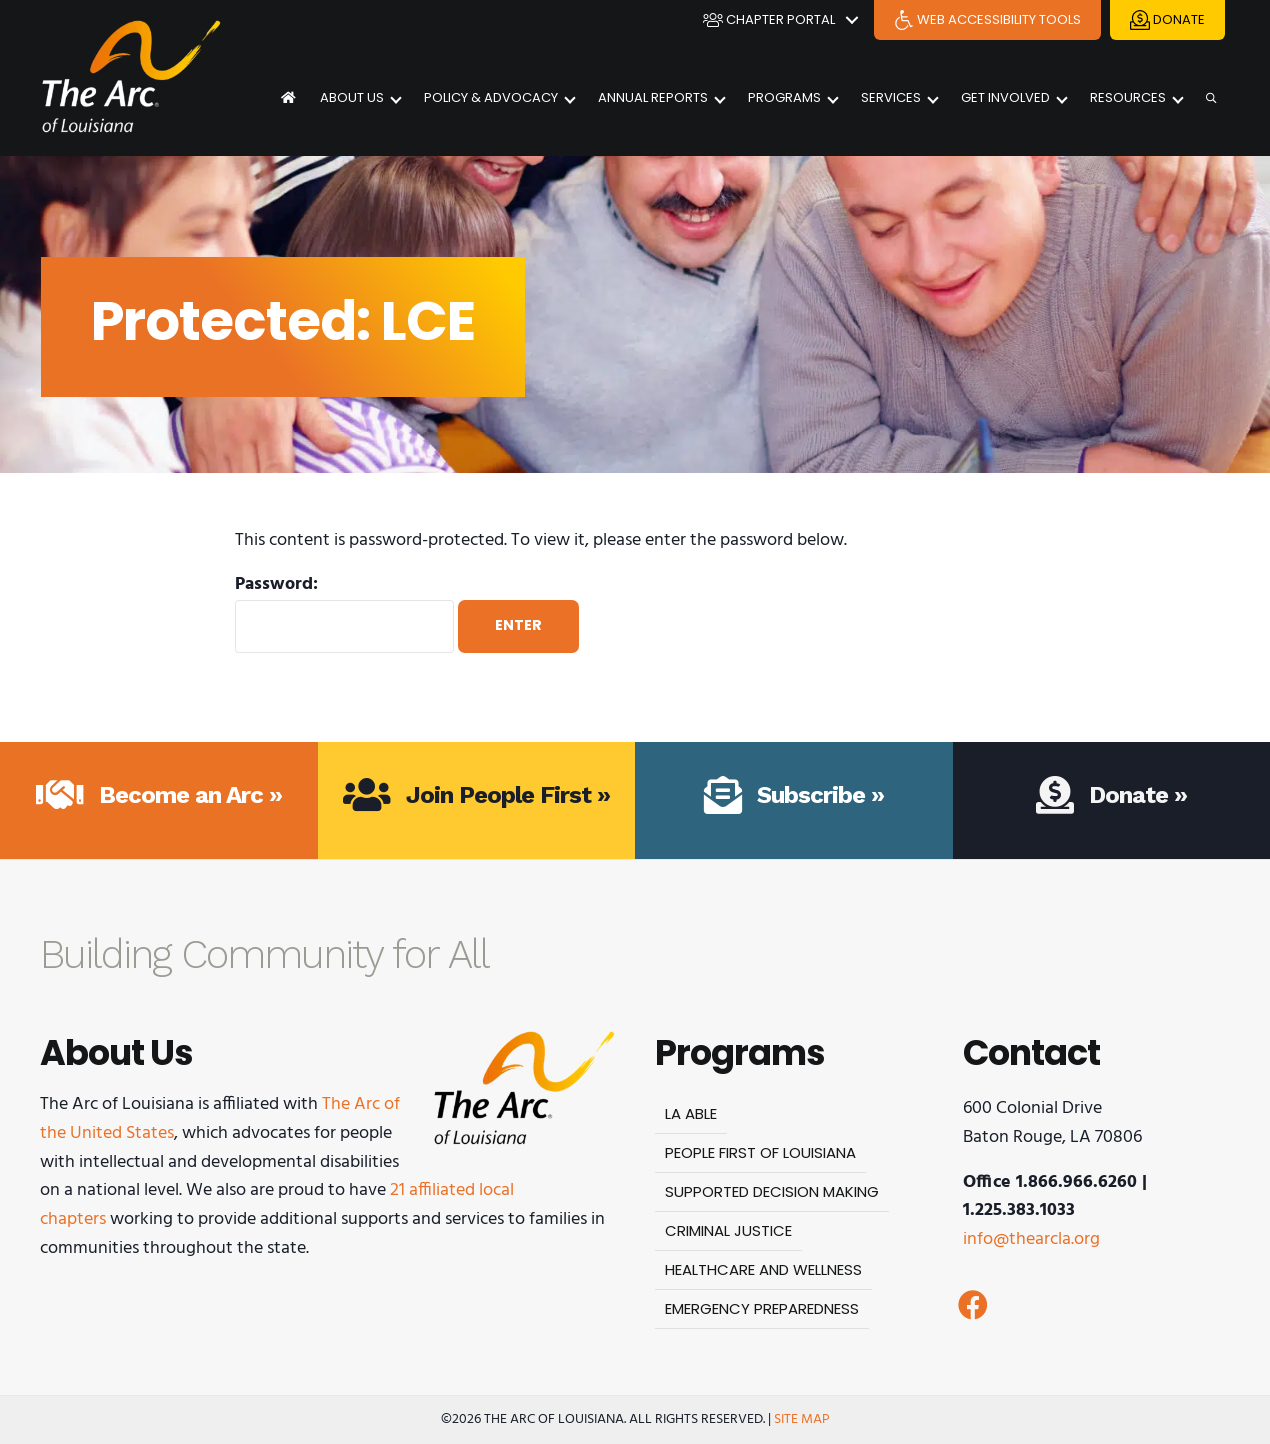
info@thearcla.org (1031, 1239)
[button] (852, 20)
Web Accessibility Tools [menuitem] (987, 20)
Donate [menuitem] (1167, 20)
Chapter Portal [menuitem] (769, 20)
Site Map (802, 1419)
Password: (344, 612)
